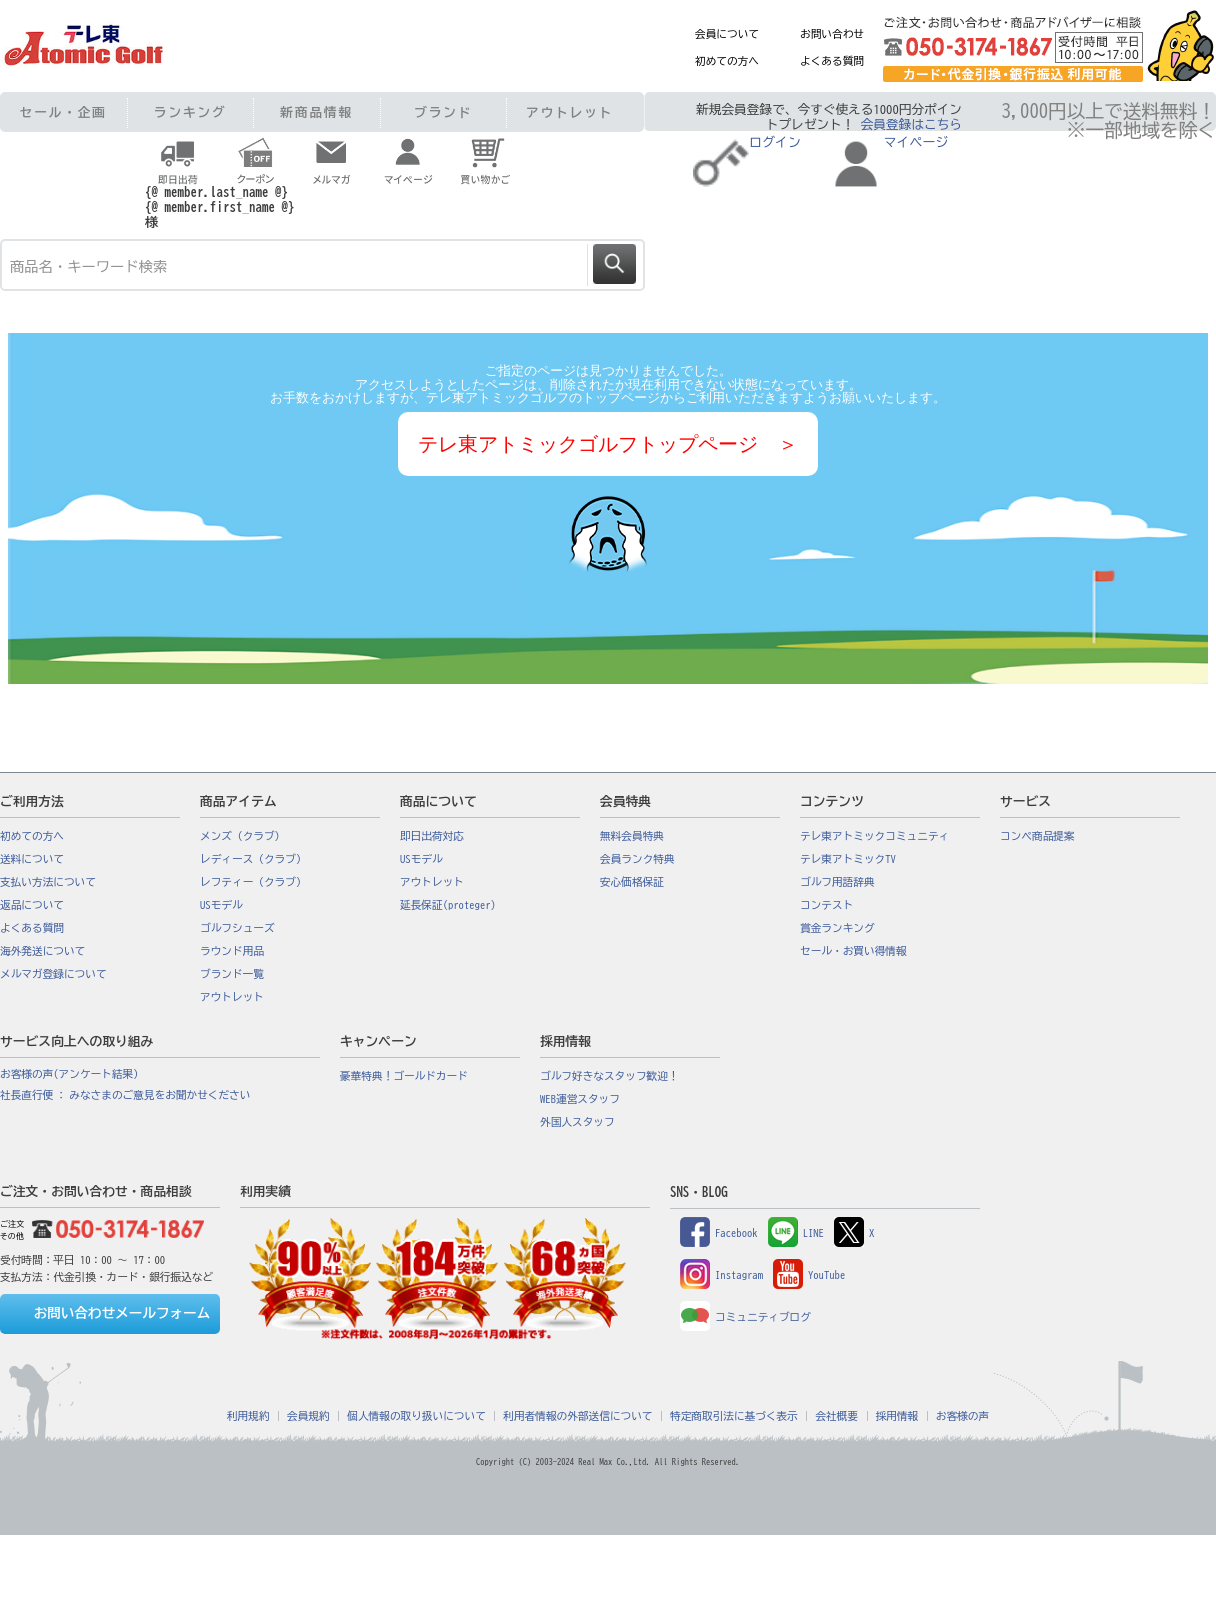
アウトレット (569, 112)
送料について (32, 859)
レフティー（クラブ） (253, 882)
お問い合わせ (832, 34)
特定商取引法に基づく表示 (734, 1416)
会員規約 (308, 1416)
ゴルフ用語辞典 (837, 882)
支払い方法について (48, 882)
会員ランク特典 (637, 859)
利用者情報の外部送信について (577, 1416)
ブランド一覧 (232, 974)
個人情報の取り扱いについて (416, 1416)
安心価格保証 (632, 882)
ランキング (190, 112)
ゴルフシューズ (237, 928)
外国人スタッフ (577, 1122)
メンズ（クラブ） (242, 836)
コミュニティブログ (745, 1317)
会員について (727, 34)
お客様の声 (962, 1416)
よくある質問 (832, 61)
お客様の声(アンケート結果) (69, 1074)
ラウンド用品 (232, 951)
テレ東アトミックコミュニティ (874, 836)
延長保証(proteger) (448, 905)
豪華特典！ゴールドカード (404, 1076)
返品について (32, 905)
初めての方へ (727, 61)
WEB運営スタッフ (580, 1099)
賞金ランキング (837, 928)
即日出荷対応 (432, 836)
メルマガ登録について (53, 974)
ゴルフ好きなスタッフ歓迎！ (609, 1076)
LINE (796, 1233)
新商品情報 (316, 112)
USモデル (221, 905)
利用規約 (248, 1416)
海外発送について (42, 951)
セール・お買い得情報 (853, 951)
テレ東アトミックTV (848, 859)
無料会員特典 (632, 836)
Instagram (721, 1275)
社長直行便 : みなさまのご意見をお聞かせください (125, 1095)
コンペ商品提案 (1037, 836)
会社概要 (836, 1416)
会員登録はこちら (911, 124)
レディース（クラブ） (253, 859)
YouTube (809, 1275)
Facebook (719, 1233)
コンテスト (826, 905)
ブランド (443, 112)
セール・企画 (63, 112)
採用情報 (897, 1416)
